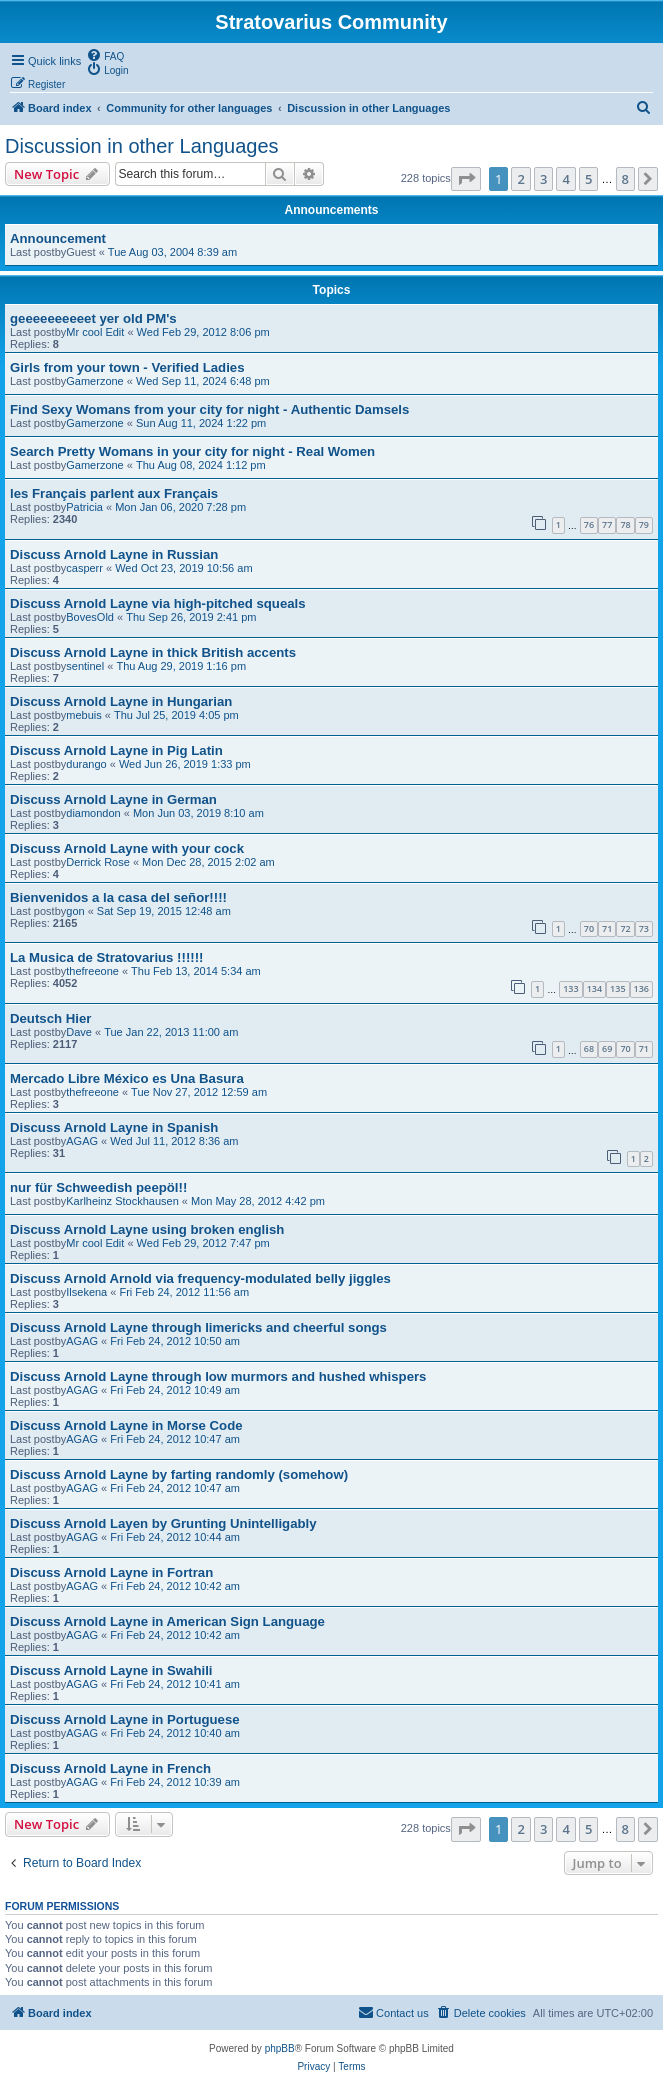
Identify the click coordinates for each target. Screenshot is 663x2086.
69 (607, 1048)
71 (607, 928)
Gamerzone (94, 381)
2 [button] (520, 179)
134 (594, 988)
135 (617, 988)
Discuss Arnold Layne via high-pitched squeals (158, 603)
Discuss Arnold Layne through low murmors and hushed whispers (218, 1376)
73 (644, 928)
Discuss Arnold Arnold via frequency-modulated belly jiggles (200, 1278)
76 (589, 524)
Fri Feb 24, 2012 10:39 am (175, 1782)
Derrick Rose (98, 862)
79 (644, 524)
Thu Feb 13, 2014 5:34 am (196, 971)
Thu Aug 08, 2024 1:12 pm (201, 465)
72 (625, 928)
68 (589, 1048)
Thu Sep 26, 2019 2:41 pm (191, 617)
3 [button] (543, 179)
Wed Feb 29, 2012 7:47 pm (203, 1243)
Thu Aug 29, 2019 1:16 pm (181, 666)
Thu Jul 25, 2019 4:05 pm (176, 715)
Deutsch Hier (50, 1018)
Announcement (58, 238)
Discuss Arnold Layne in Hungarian (121, 701)
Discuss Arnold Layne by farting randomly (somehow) (179, 1474)
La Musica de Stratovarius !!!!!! (106, 957)
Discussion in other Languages (142, 146)
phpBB (280, 2048)
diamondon (93, 813)
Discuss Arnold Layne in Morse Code (126, 1425)
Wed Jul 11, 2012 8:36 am (174, 1141)
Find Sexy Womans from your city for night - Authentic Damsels (209, 409)
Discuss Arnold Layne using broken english (147, 1229)
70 (589, 928)
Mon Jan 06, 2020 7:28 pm (180, 507)
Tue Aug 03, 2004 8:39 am (172, 252)
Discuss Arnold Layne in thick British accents (153, 652)
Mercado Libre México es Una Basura (127, 1078)
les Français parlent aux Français (114, 493)
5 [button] (588, 179)
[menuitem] (105, 55)
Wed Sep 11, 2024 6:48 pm (203, 381)
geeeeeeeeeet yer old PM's (93, 318)
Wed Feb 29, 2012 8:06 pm (203, 332)
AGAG (82, 1141)
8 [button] (625, 179)
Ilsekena (86, 1292)
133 (570, 988)
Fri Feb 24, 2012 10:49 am (175, 1390)
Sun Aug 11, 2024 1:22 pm (201, 423)
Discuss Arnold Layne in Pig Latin (116, 750)
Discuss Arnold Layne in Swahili (111, 1670)
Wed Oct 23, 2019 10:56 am (183, 568)
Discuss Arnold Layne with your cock (127, 848)
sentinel (85, 666)
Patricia (84, 507)
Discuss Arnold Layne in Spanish (114, 1127)
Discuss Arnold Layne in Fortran (111, 1572)
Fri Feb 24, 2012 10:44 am (175, 1537)
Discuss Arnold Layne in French (110, 1768)
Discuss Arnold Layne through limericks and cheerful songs (198, 1327)
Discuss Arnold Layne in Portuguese (125, 1719)
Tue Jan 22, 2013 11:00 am (171, 1032)
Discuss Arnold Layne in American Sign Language (167, 1621)
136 (641, 988)
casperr (84, 568)
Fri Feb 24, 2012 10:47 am (175, 1439)
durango (86, 764)
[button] (466, 179)
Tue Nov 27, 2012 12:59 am (199, 1092)
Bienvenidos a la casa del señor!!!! (118, 897)
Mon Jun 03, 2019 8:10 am (198, 813)
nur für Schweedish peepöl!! (98, 1187)
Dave (79, 1032)
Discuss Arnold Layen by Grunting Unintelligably (163, 1523)
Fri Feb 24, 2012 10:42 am (175, 1586)
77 (607, 524)
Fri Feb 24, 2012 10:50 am (175, 1341)
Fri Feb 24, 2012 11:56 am (184, 1292)
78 (625, 524)
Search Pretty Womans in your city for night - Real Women (192, 451)
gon (75, 911)
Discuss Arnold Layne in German (113, 799)
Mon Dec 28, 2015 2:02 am (208, 862)
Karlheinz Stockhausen (122, 1201)
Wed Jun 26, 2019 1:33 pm (185, 764)
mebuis (83, 715)
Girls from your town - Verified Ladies (127, 367)
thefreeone (92, 971)
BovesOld (90, 617)
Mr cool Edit (95, 332)
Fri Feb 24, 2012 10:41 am (175, 1684)
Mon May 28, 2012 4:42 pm (258, 1201)
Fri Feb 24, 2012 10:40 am (175, 1733)
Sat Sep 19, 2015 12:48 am (164, 911)
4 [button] (565, 179)
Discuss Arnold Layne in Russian (114, 554)
